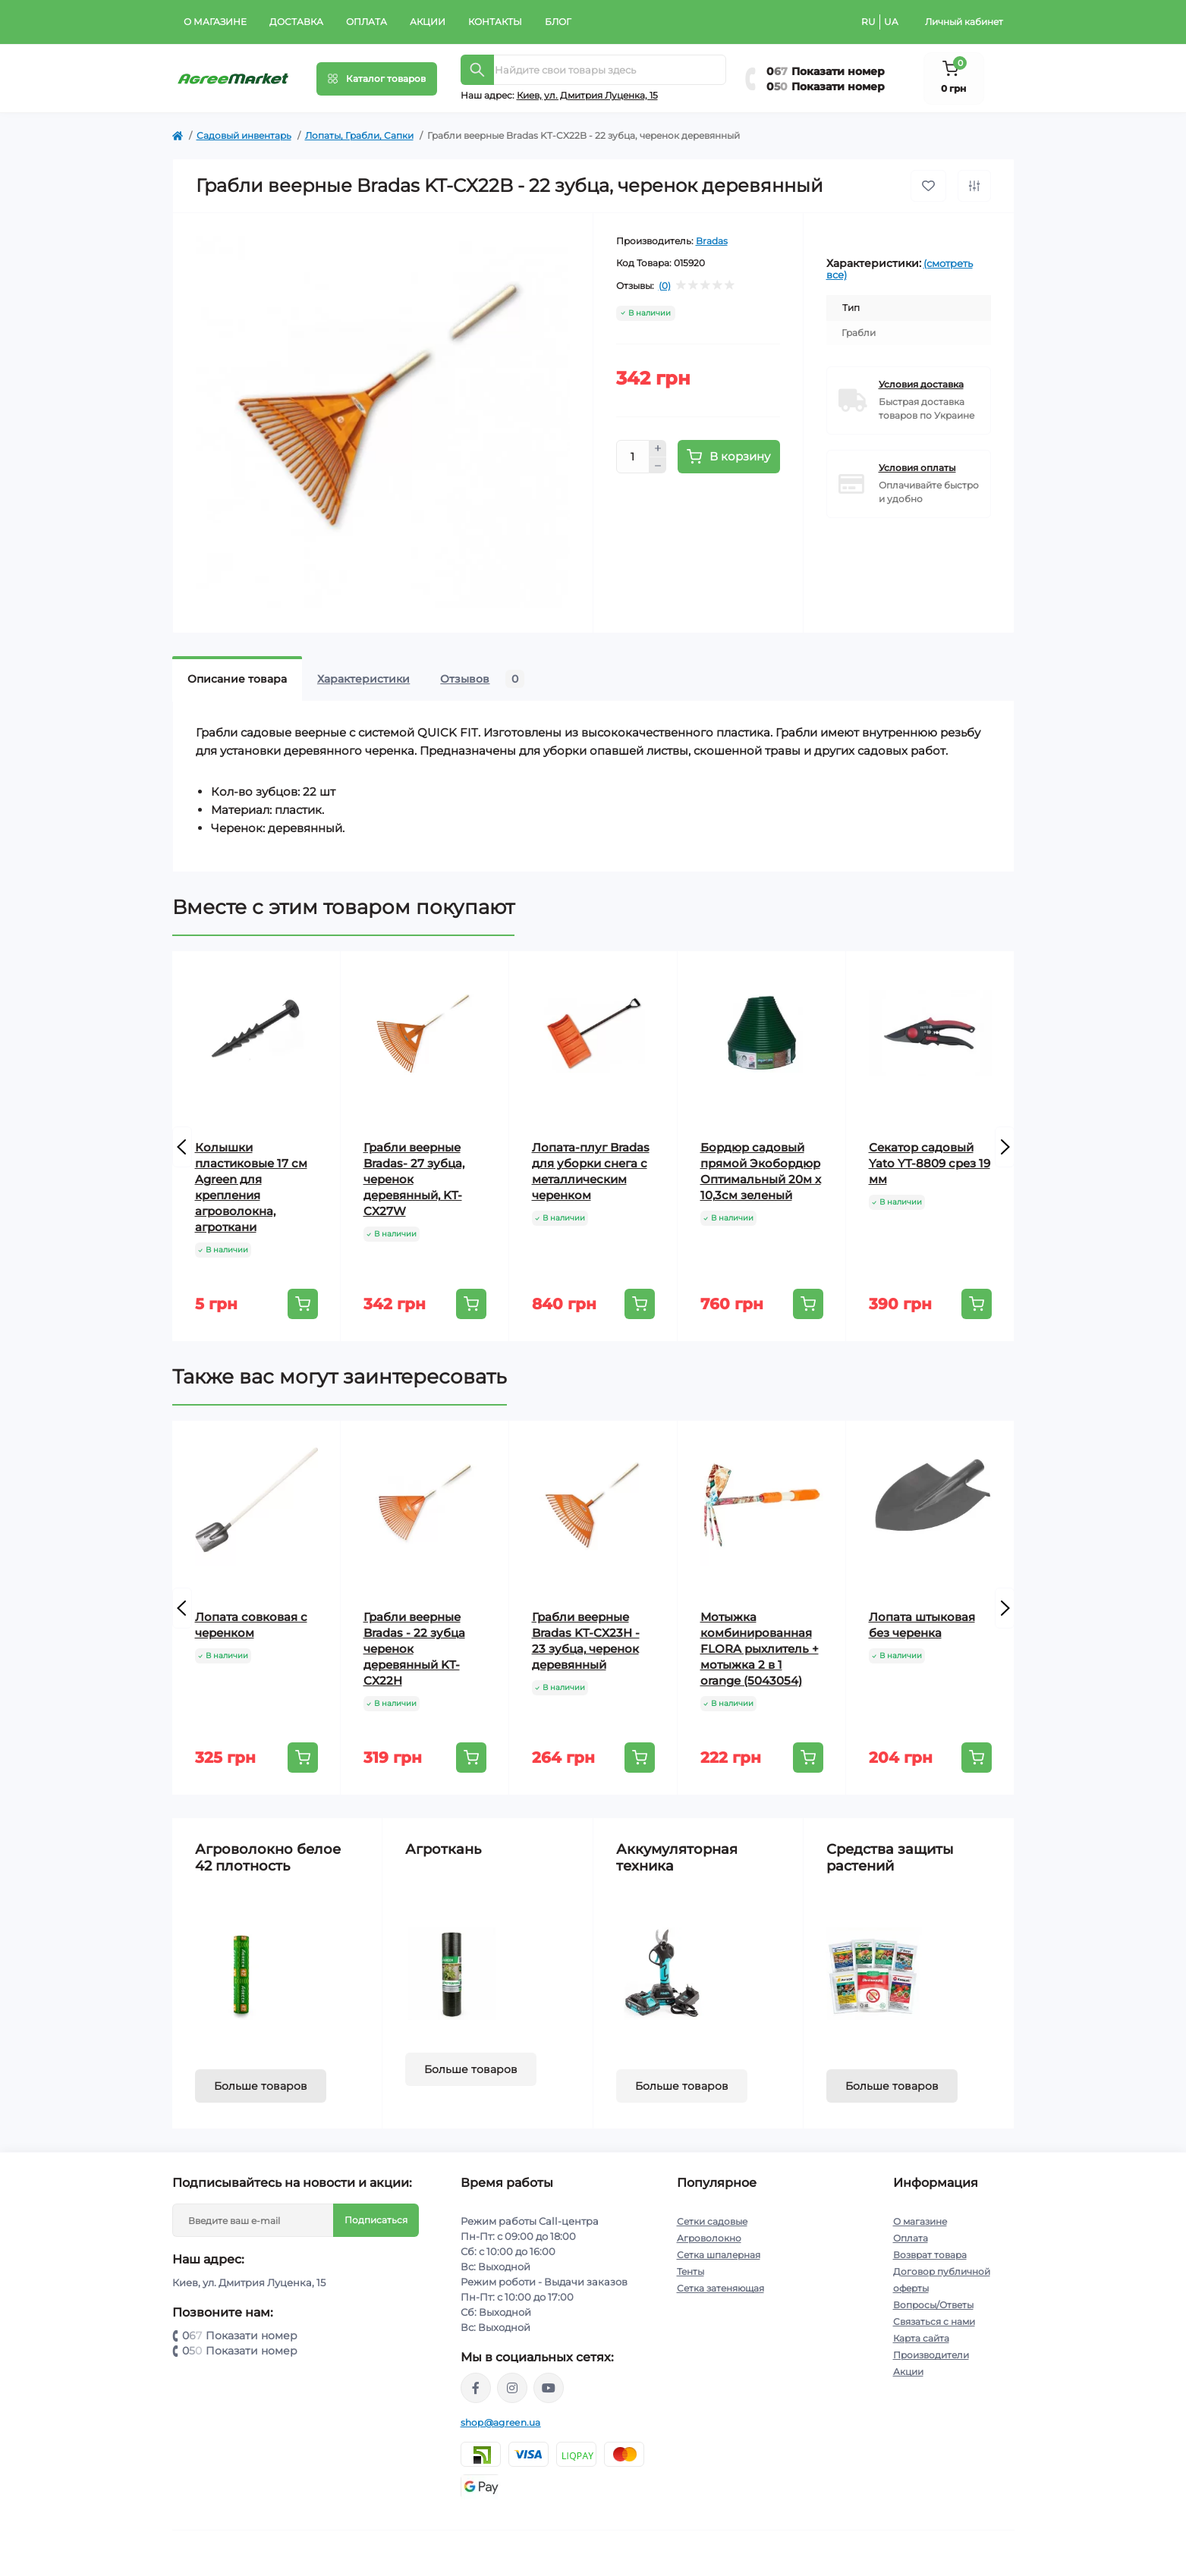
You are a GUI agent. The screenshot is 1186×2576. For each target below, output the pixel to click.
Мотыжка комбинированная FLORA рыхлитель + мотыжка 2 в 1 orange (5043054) (759, 1649)
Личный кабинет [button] (964, 21)
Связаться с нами (934, 2321)
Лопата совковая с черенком (251, 1625)
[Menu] (376, 79)
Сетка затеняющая (720, 2288)
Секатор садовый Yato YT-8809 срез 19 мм (929, 1163)
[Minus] (658, 465)
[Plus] (658, 448)
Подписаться (375, 2220)
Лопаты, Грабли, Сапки (359, 135)
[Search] (477, 70)
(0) (665, 286)
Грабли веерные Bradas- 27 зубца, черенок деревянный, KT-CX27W (413, 1179)
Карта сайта (921, 2338)
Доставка (296, 21)
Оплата (366, 21)
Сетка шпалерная (718, 2254)
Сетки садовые (712, 2221)
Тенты (690, 2271)
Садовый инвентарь (244, 135)
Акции (427, 21)
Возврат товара (930, 2254)
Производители (931, 2355)
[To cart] (303, 1304)
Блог (558, 21)
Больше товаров (260, 2086)
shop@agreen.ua (501, 2422)
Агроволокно (709, 2238)
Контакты (495, 21)
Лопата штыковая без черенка (922, 1625)
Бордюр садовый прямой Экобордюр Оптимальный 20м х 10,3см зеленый (760, 1171)
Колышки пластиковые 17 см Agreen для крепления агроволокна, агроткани (251, 1187)
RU (868, 21)
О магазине (215, 21)
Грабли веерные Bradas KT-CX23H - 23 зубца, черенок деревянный (586, 1641)
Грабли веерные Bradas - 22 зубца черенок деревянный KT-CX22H (414, 1649)
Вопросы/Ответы (933, 2305)
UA (891, 21)
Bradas (712, 241)
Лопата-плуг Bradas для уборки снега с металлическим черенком (591, 1171)
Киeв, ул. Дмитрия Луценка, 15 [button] (587, 95)
